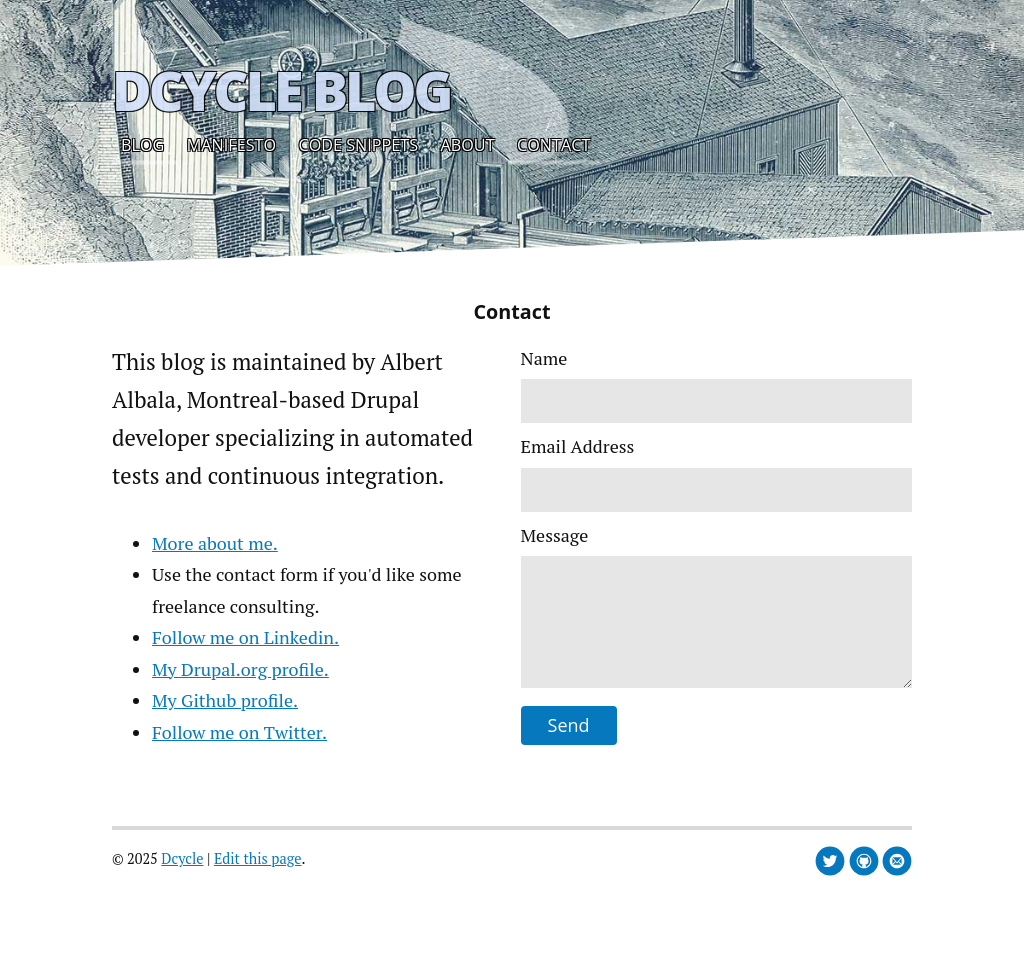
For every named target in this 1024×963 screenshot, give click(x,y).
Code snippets (359, 145)
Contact (553, 145)
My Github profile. (225, 700)
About (468, 145)
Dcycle (182, 858)
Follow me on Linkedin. (245, 637)
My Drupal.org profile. (240, 669)
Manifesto (231, 145)
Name (544, 358)
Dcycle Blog (281, 90)
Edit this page (258, 858)
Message (555, 535)
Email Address (578, 446)
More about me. (215, 543)
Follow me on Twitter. (239, 732)
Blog (142, 145)
